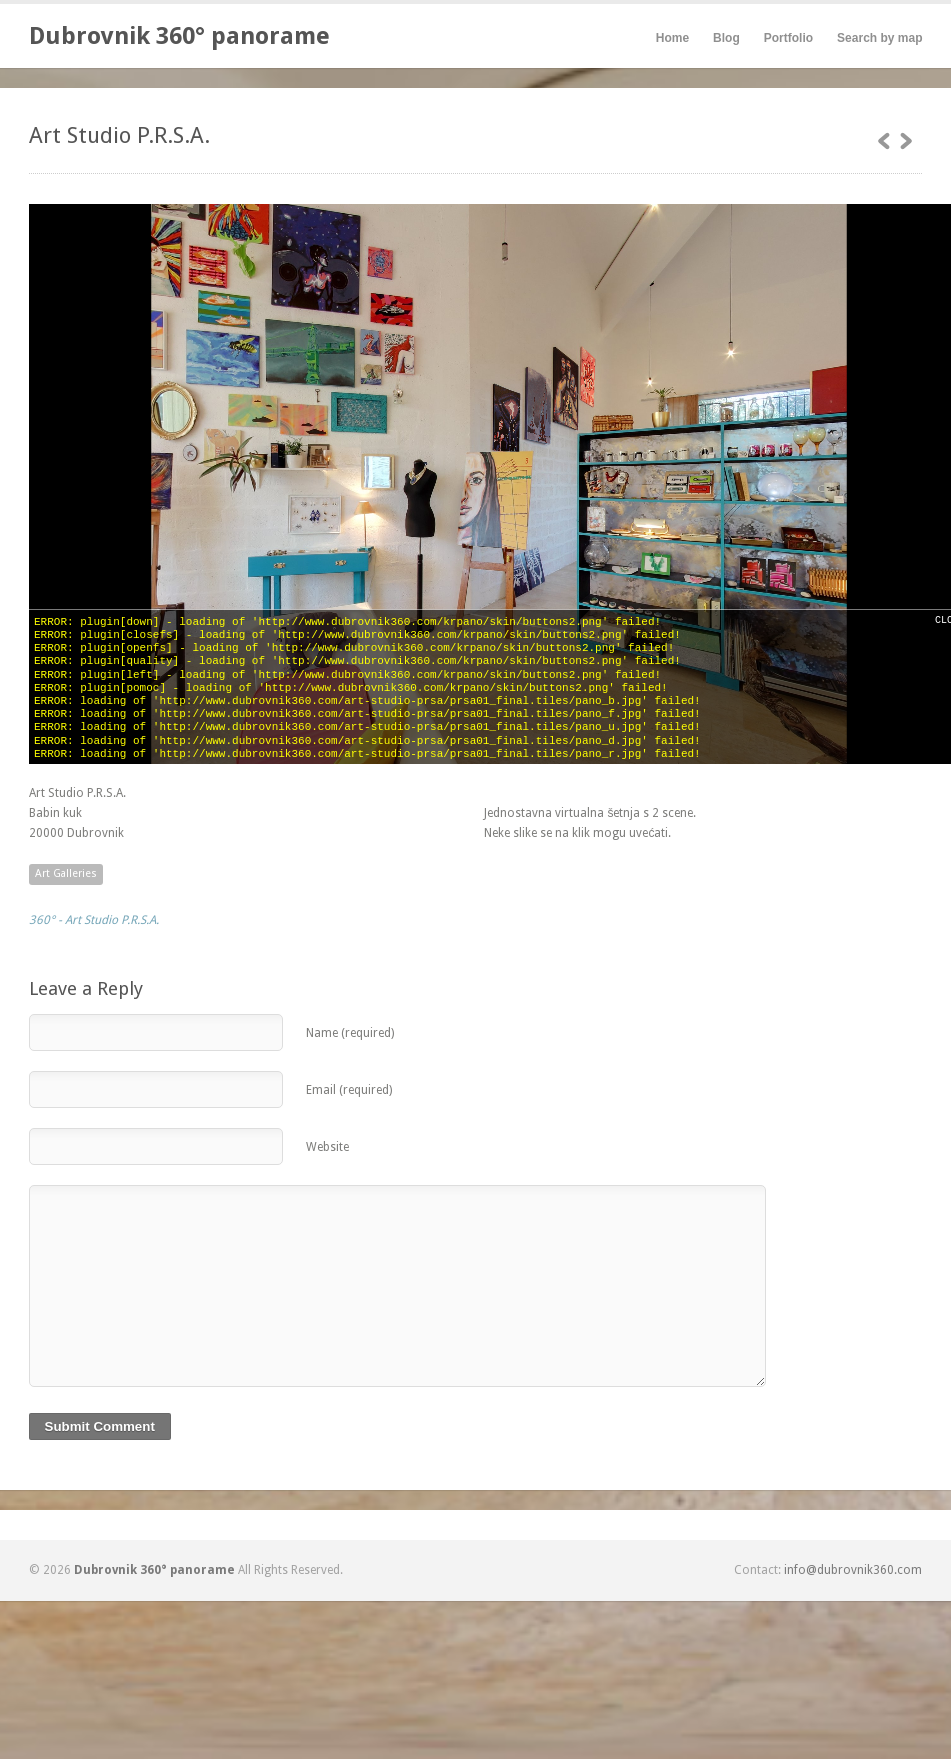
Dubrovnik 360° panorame (179, 36)
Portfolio (788, 38)
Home (672, 38)
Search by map (879, 38)
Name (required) (350, 1033)
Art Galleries (66, 873)
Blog (726, 38)
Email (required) (349, 1090)
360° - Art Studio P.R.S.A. (94, 920)
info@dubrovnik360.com (853, 1570)
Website (327, 1147)
